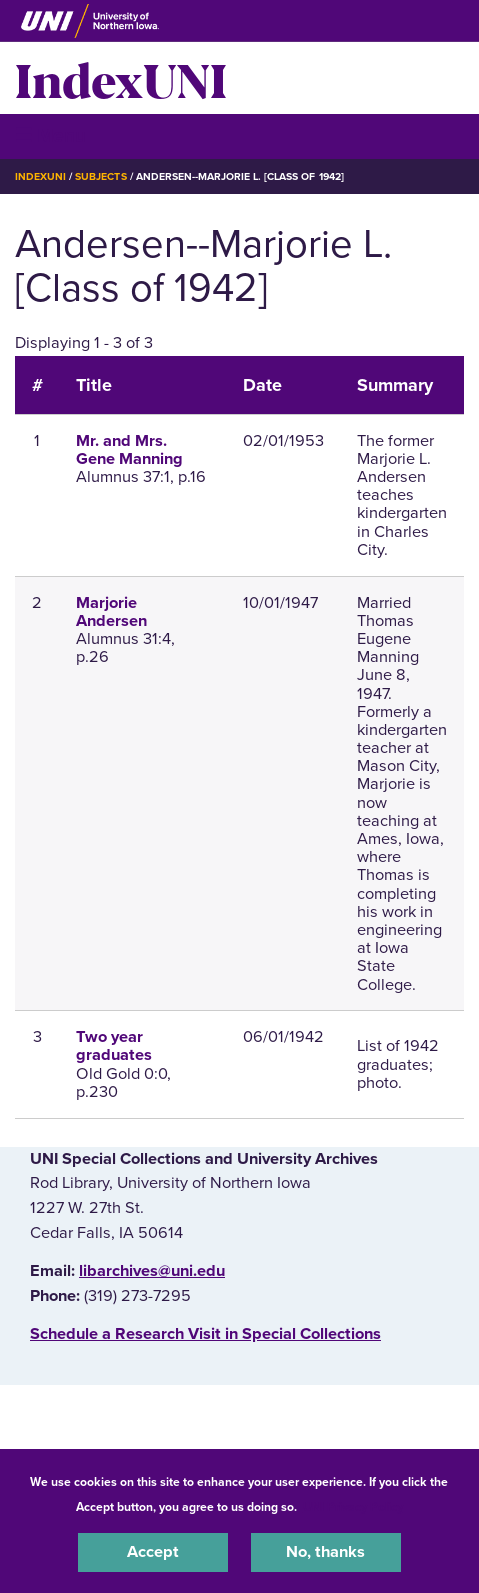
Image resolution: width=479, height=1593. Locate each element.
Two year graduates (114, 1046)
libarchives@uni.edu (152, 1271)
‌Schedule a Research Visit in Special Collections (205, 1334)
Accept (153, 1552)
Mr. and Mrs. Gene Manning (129, 450)
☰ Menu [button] (50, 135)
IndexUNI (121, 78)
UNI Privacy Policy (353, 1507)
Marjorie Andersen (111, 612)
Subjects (100, 176)
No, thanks (325, 1552)
